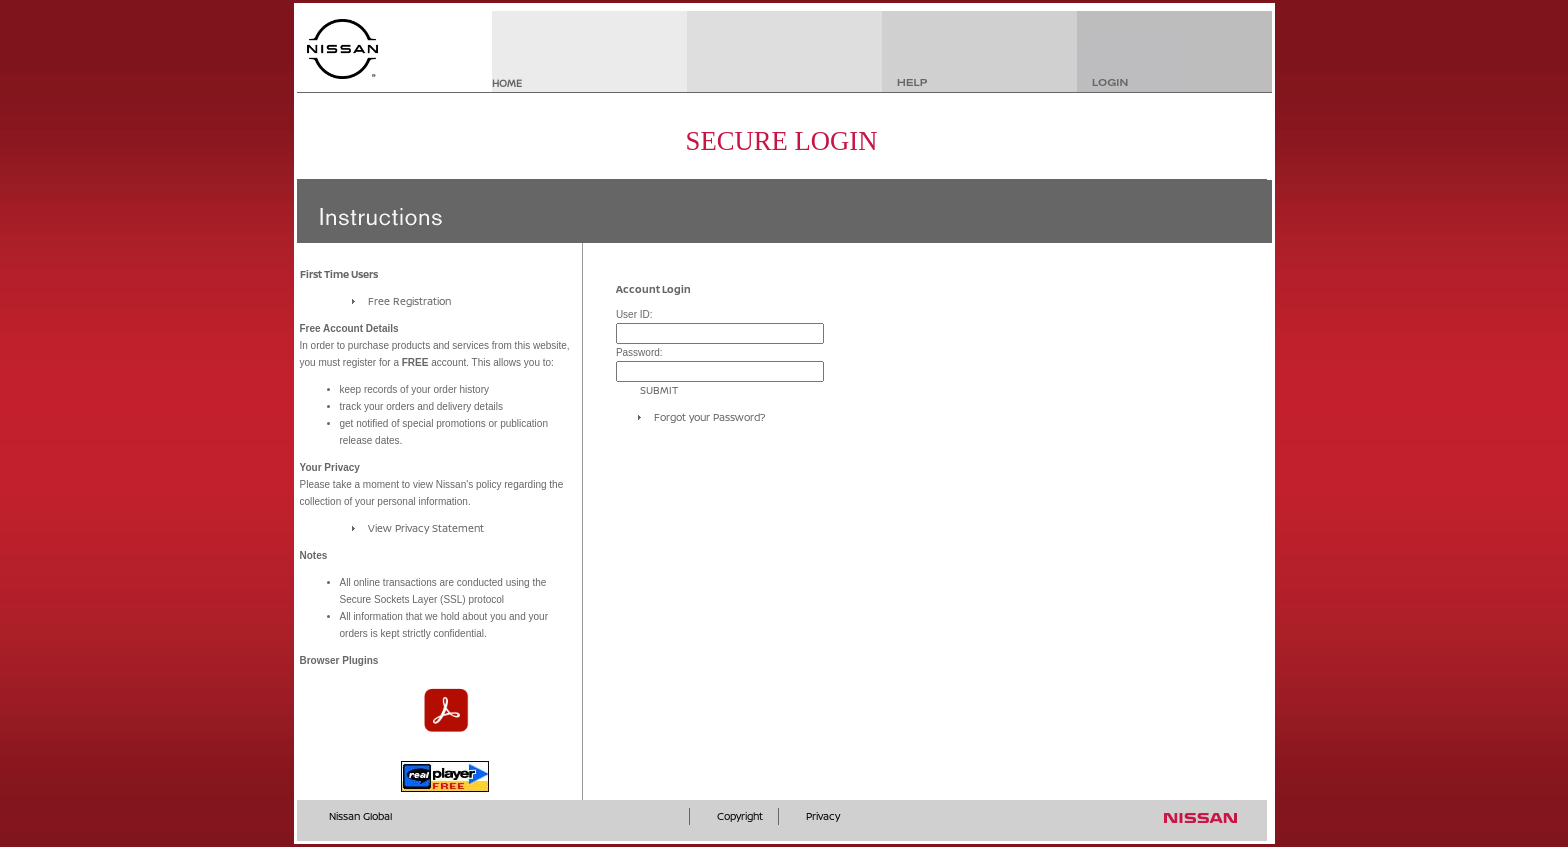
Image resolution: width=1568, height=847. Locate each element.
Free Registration (409, 301)
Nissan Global (360, 816)
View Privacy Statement (426, 528)
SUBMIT (659, 390)
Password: (639, 352)
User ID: (634, 314)
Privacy (823, 816)
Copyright (740, 816)
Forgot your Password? (710, 417)
